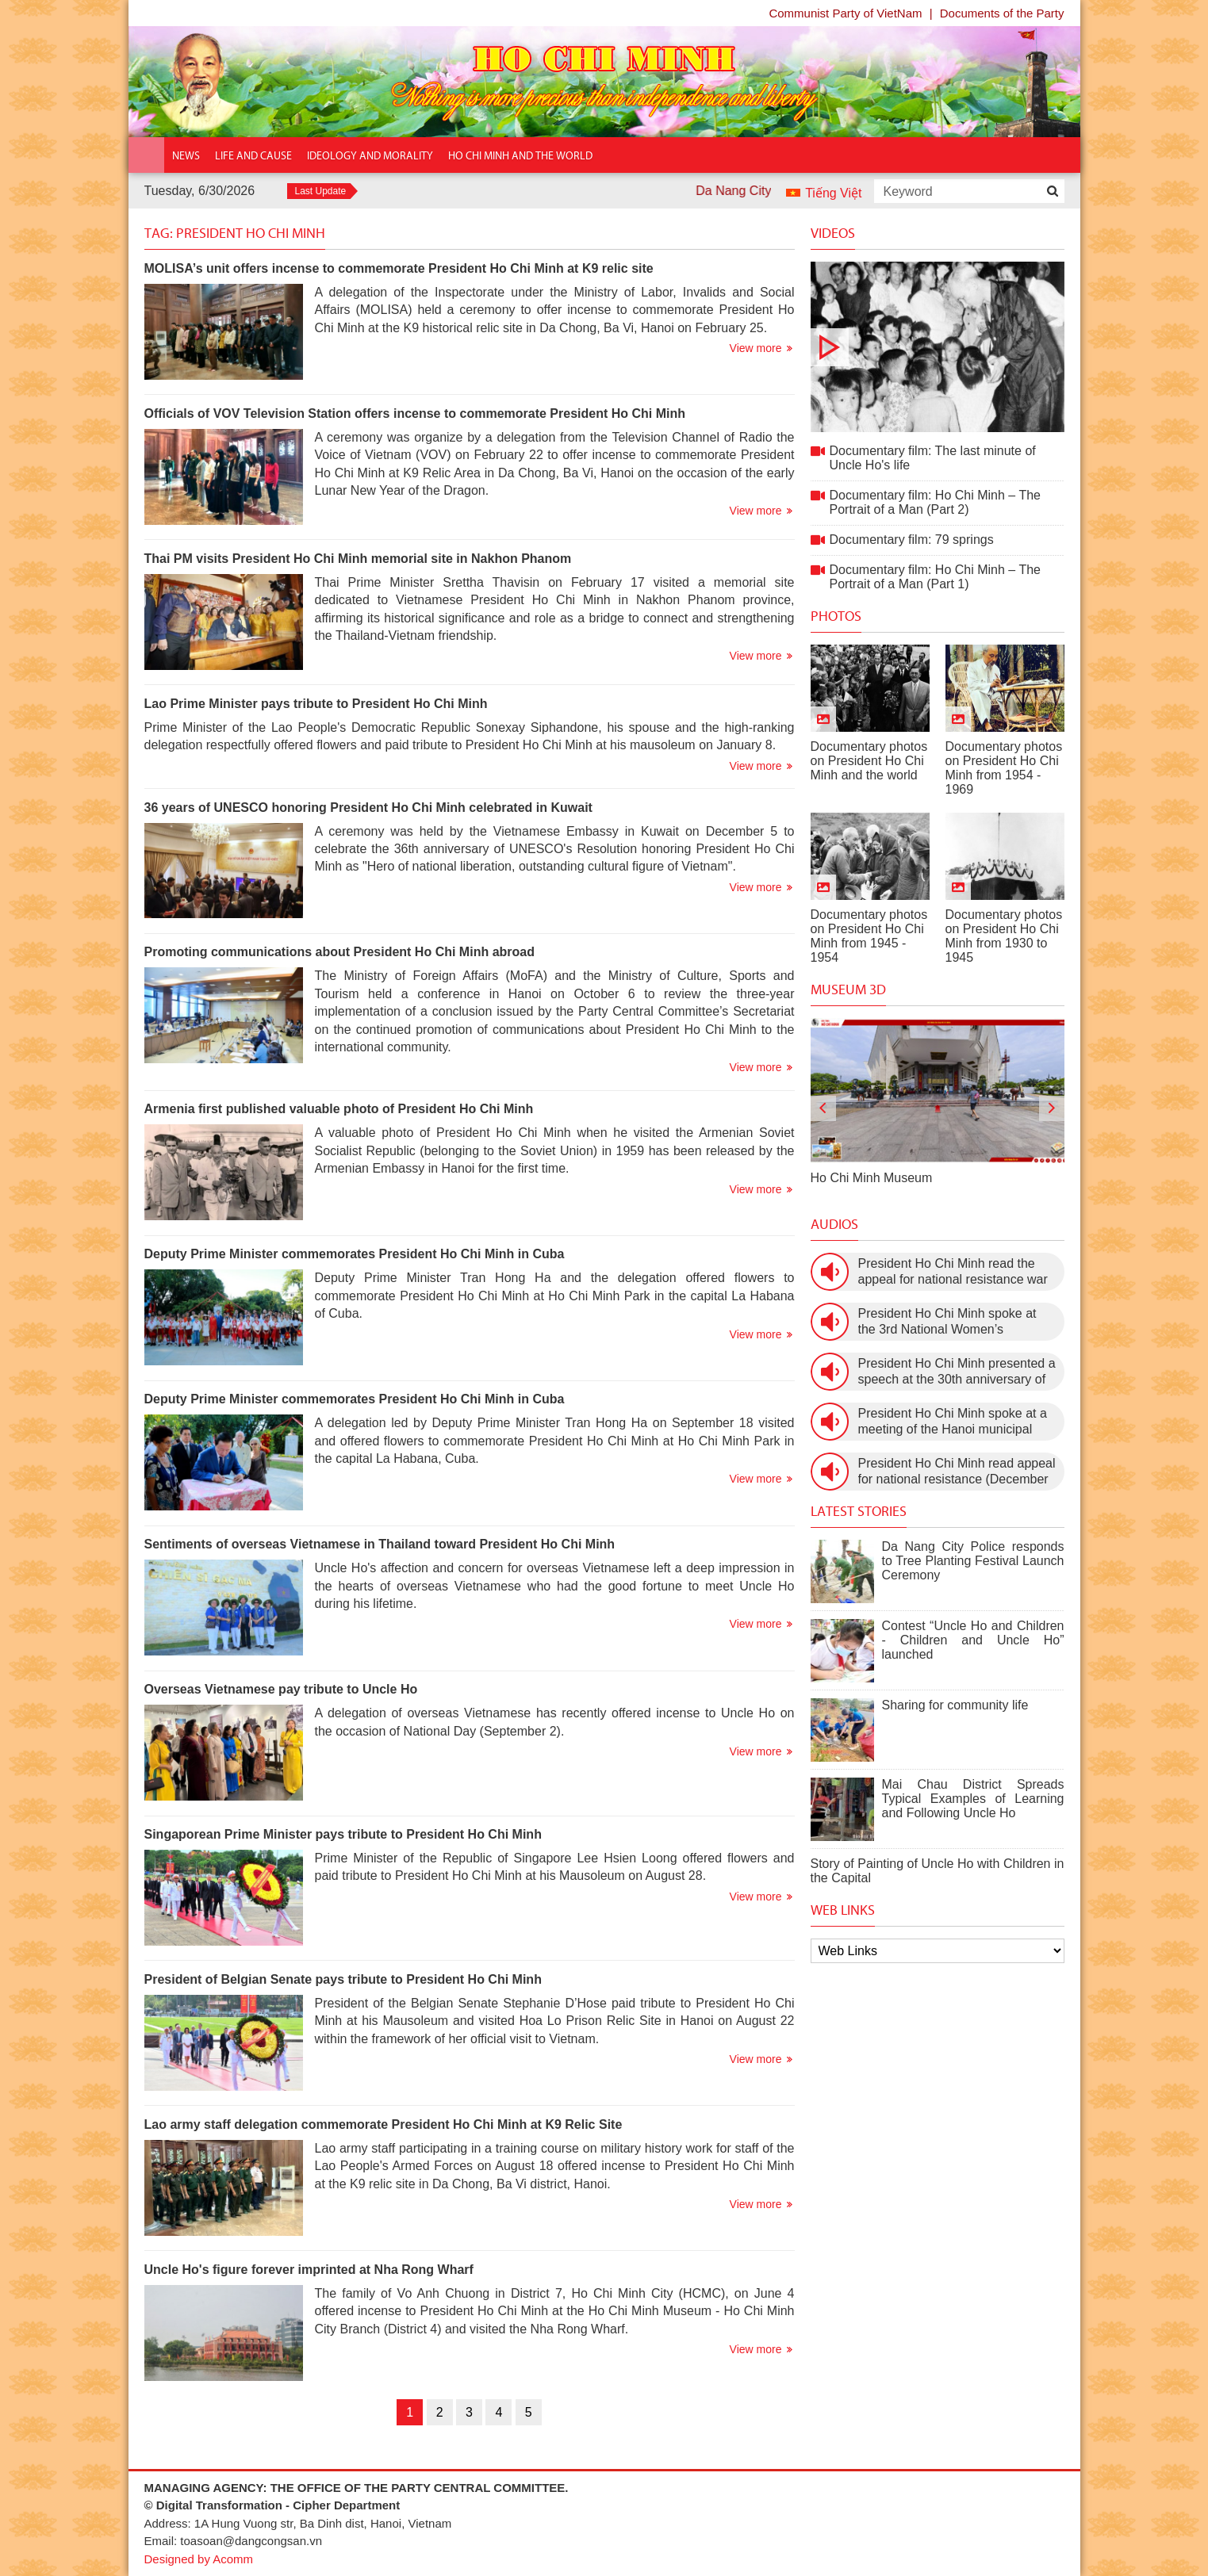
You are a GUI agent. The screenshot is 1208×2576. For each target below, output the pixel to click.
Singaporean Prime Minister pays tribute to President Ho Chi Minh (343, 1834)
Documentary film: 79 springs (912, 539)
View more (756, 348)
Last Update (321, 191)
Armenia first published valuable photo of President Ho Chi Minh (339, 1109)
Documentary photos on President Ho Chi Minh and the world (869, 761)
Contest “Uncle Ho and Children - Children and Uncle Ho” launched (973, 1640)
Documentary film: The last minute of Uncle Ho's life (937, 347)
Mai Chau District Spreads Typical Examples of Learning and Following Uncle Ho (973, 1799)
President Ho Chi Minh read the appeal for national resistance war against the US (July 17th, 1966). (953, 1272)
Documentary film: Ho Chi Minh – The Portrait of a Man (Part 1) (935, 577)
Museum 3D (848, 989)
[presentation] (823, 1108)
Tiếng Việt (833, 193)
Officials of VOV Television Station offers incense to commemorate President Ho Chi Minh (415, 413)
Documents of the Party (1002, 13)
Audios (834, 1224)
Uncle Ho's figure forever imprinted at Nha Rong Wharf (309, 2269)
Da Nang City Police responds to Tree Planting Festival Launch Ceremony (973, 1561)
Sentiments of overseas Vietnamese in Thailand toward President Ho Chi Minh (380, 1544)
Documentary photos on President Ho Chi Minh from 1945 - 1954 (869, 936)
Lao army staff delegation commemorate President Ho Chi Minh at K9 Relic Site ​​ (385, 2124)
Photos (836, 616)
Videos (833, 233)
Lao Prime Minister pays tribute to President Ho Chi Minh (316, 703)
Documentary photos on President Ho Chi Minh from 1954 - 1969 (1004, 768)
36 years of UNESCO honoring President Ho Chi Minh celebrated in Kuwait (368, 807)
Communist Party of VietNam (845, 13)
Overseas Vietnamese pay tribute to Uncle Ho (281, 1689)
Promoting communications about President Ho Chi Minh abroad (339, 952)
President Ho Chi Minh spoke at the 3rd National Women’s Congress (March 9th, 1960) (947, 1322)
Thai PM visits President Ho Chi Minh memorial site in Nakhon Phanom (358, 558)
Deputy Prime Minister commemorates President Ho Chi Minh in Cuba (354, 1254)
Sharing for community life (955, 1705)
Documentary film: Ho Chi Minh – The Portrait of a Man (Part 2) (935, 502)
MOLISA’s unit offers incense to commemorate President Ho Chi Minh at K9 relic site (399, 268)
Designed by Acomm (199, 2559)
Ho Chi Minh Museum (872, 1178)
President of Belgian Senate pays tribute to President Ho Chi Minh (343, 1979)
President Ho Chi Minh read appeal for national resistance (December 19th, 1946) (957, 1471)
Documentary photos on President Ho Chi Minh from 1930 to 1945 (1004, 936)
